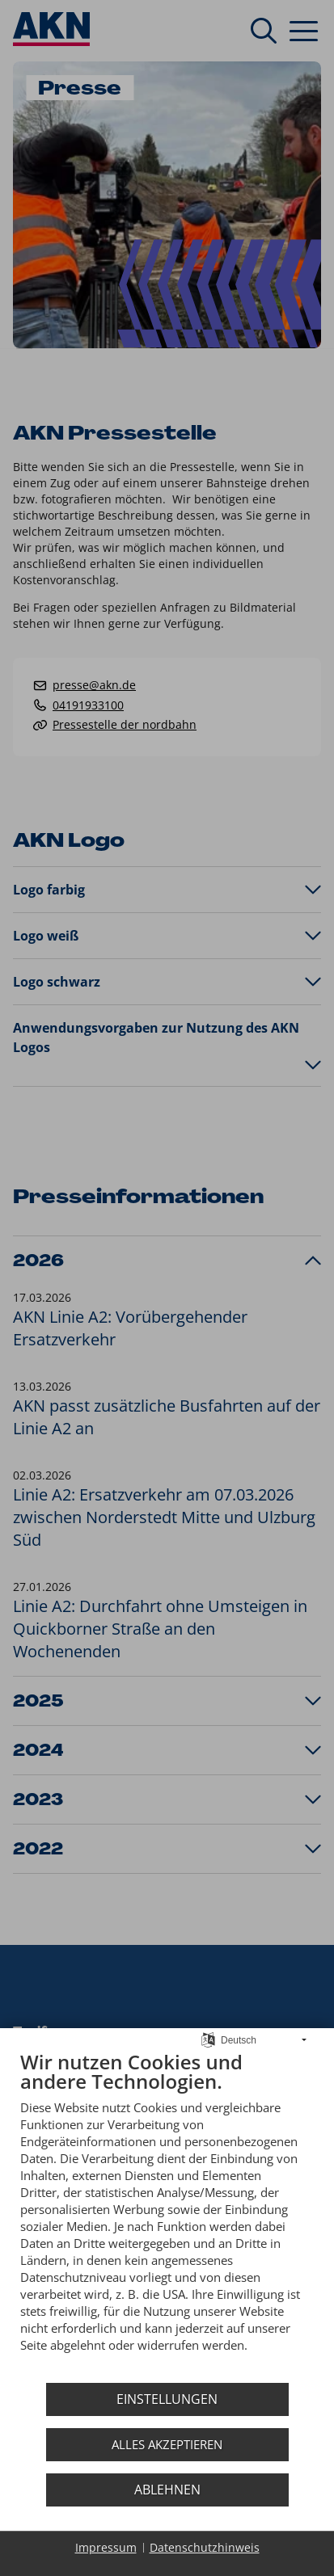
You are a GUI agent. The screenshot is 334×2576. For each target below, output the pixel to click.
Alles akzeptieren (167, 2444)
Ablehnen (167, 2489)
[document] (167, 2213)
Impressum (106, 2547)
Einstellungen (167, 2399)
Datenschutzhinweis (205, 2547)
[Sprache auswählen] (208, 2039)
